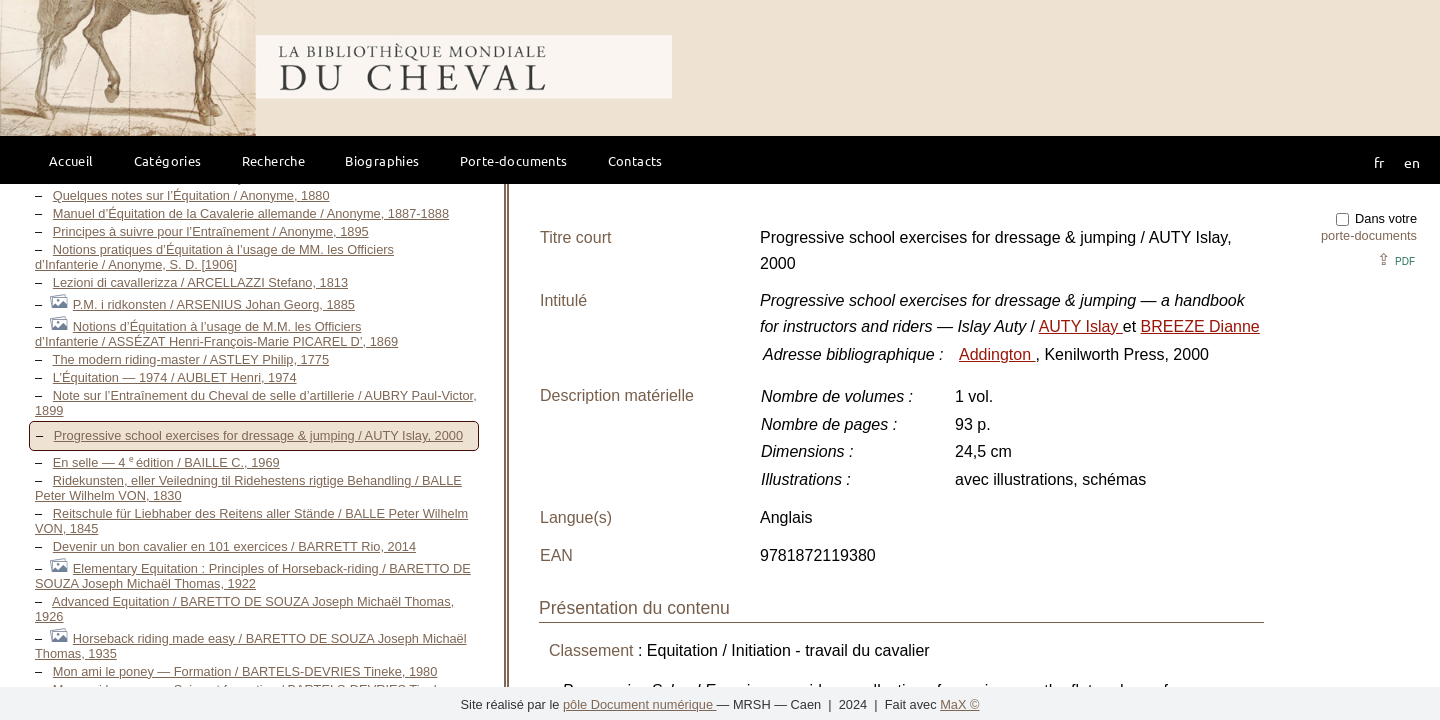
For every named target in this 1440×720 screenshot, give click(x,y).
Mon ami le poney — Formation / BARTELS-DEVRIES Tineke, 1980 (245, 671)
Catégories (168, 160)
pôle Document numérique (640, 704)
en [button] (1412, 162)
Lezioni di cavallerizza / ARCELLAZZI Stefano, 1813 (200, 282)
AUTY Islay (1081, 326)
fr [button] (1379, 162)
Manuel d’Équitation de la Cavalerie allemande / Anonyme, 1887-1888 (251, 213)
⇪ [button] (1396, 259)
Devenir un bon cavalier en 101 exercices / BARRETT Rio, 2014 (234, 546)
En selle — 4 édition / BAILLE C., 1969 (166, 462)
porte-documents (1369, 235)
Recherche (274, 160)
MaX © (959, 704)
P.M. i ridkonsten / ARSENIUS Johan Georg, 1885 (214, 304)
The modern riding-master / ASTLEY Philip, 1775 (191, 359)
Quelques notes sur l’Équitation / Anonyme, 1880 (191, 195)
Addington (997, 354)
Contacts (635, 160)
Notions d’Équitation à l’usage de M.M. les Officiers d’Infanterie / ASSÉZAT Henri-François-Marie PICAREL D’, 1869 (216, 334)
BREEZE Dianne (1200, 326)
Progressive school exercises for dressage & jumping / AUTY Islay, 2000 (258, 435)
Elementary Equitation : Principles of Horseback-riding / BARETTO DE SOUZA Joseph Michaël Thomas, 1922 (253, 576)
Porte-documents (514, 160)
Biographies (382, 160)
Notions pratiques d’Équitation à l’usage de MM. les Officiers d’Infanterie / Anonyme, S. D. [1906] (214, 257)
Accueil (71, 160)
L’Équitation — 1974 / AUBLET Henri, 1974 (175, 377)
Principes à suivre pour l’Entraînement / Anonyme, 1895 (211, 231)
